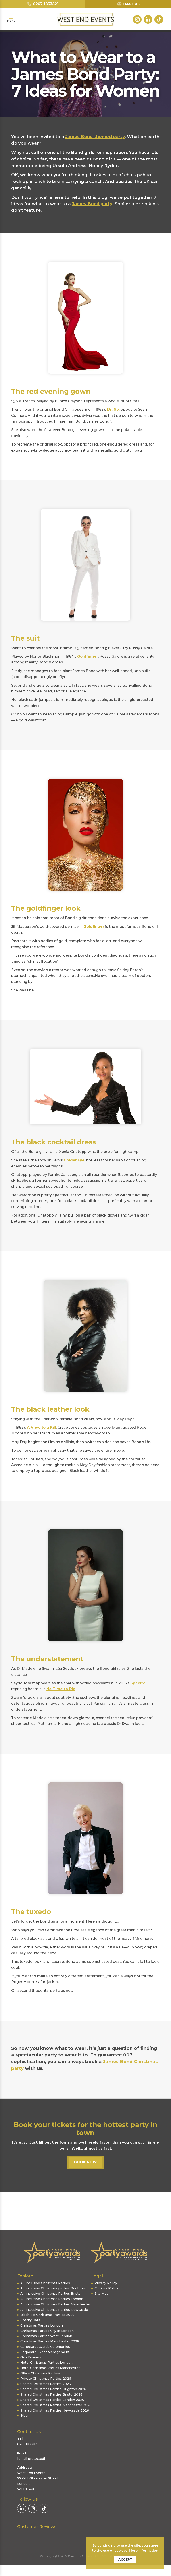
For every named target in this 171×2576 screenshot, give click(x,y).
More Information (143, 2551)
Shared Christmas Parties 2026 (45, 2384)
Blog (24, 2416)
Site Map (101, 2294)
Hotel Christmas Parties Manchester (50, 2368)
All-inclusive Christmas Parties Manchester (55, 2304)
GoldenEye (74, 1160)
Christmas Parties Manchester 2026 (49, 2341)
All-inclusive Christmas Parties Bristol (50, 2294)
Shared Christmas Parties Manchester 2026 (55, 2405)
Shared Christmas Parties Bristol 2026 (51, 2394)
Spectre (138, 1683)
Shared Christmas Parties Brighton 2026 (53, 2389)
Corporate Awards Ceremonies (45, 2347)
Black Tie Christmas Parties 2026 (47, 2315)
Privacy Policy (105, 2283)
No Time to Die (60, 1689)
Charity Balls (30, 2320)
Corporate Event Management (44, 2352)
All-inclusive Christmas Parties (45, 2283)
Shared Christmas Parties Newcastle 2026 (54, 2410)
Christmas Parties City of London (47, 2331)
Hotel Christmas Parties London (46, 2362)
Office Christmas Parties (40, 2373)
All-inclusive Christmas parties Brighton (52, 2288)
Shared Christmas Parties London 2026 (52, 2400)
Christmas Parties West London (46, 2336)
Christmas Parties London (41, 2325)
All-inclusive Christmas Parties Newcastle (54, 2310)
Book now (85, 2162)
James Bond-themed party (95, 136)
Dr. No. (113, 409)
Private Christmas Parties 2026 (45, 2379)
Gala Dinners (30, 2357)
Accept (125, 2559)
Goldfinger (87, 656)
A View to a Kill (41, 1427)
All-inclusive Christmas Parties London (51, 2299)
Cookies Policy (106, 2288)
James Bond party (92, 203)
